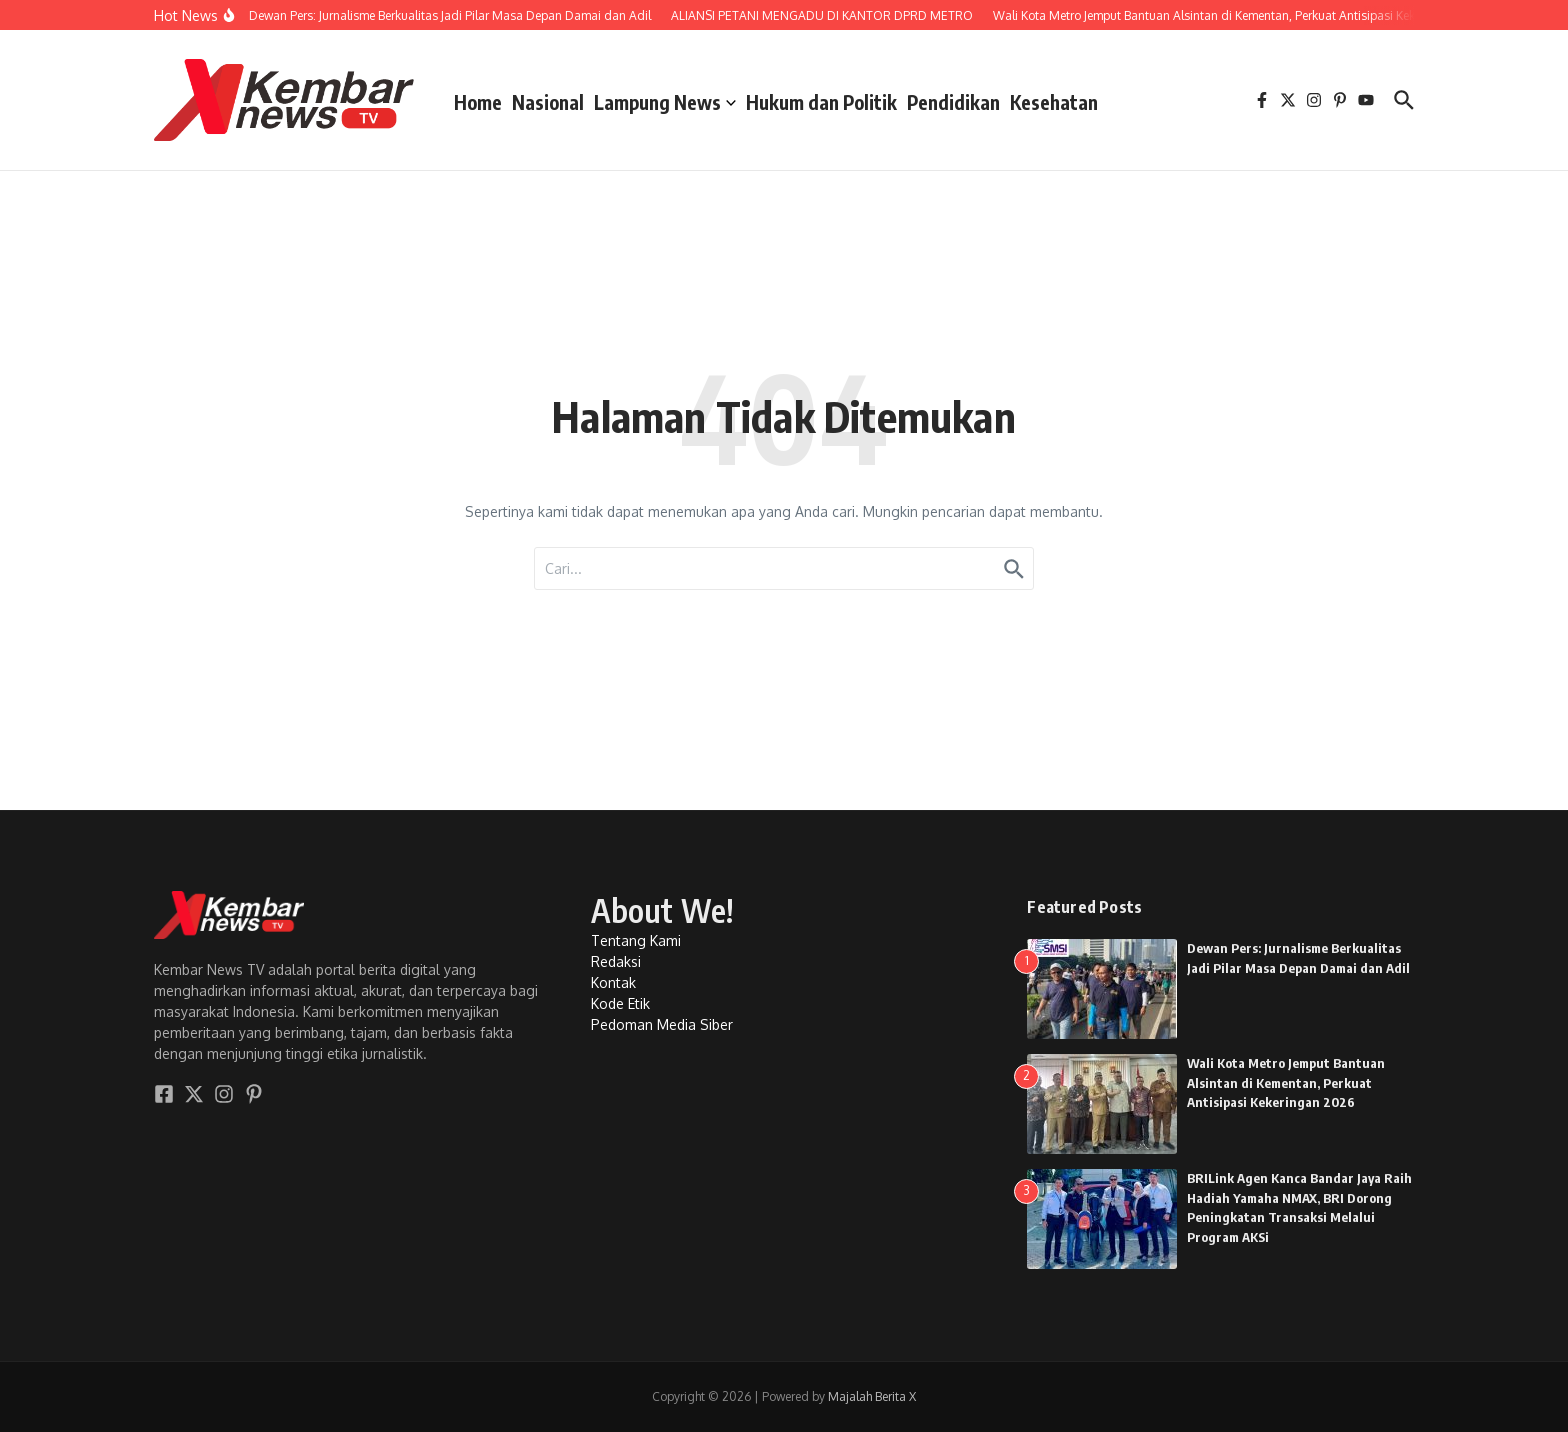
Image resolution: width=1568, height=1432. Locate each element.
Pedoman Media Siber (662, 1024)
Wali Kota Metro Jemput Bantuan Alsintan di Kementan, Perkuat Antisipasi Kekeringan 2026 (1286, 1082)
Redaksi (616, 961)
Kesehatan (1054, 102)
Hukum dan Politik (821, 102)
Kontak (613, 982)
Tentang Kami (636, 940)
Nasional (548, 102)
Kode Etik (620, 1003)
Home (478, 102)
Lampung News (665, 102)
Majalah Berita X (872, 1396)
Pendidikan (953, 102)
